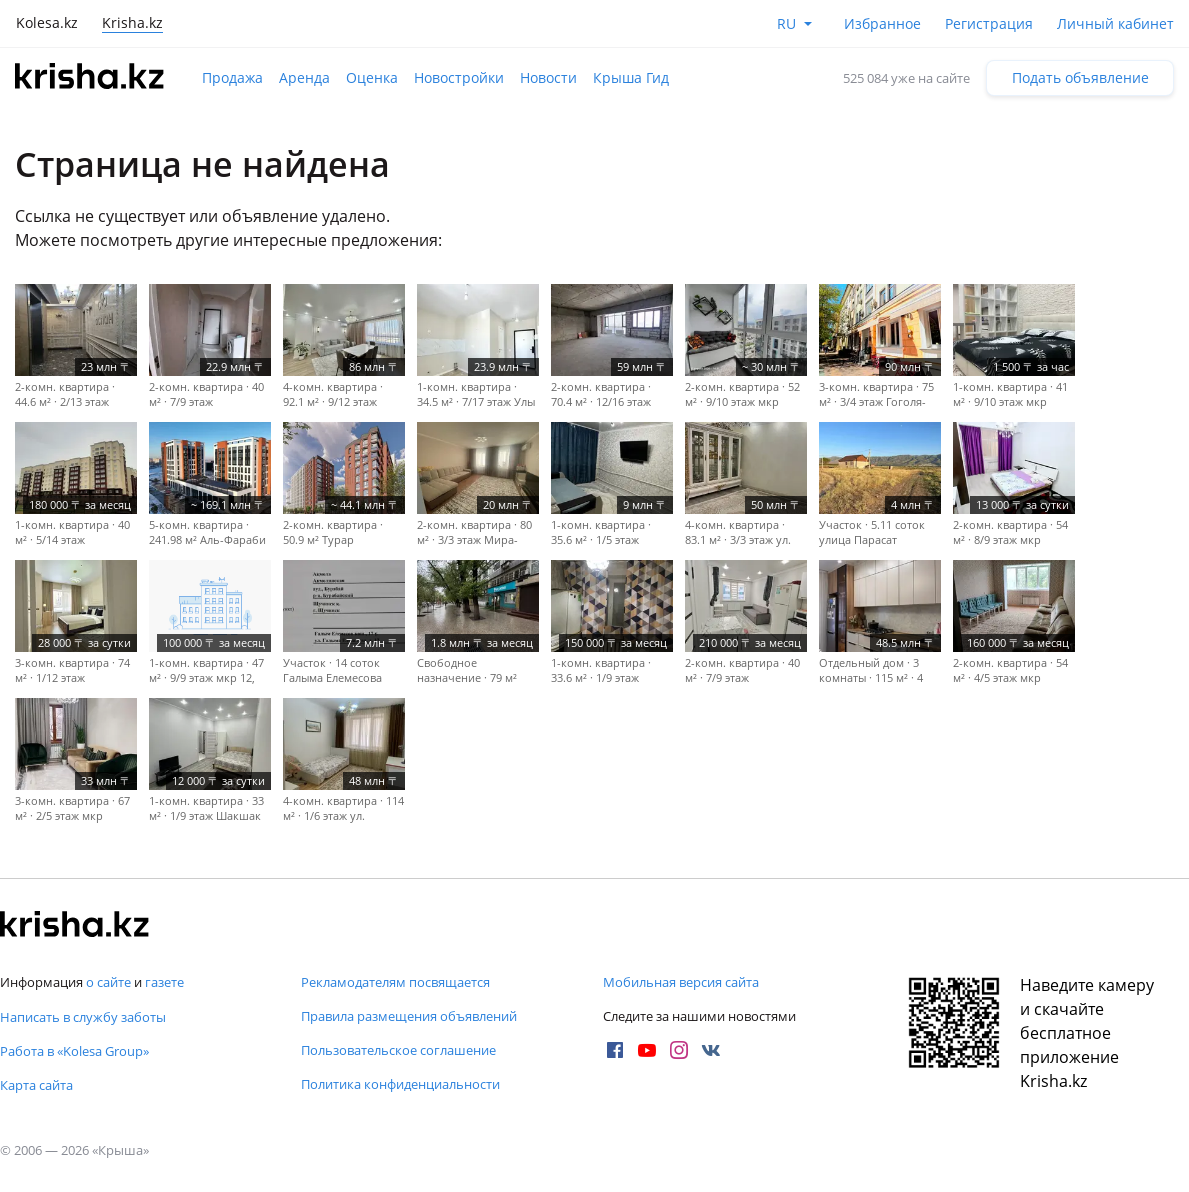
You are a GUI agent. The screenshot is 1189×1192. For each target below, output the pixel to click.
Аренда (304, 77)
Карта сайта (36, 1085)
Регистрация (989, 23)
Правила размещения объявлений (409, 1016)
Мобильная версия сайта (681, 982)
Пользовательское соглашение (398, 1050)
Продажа (232, 77)
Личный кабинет (1115, 23)
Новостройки (459, 77)
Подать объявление (1080, 77)
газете (164, 982)
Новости (548, 77)
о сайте (108, 982)
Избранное (882, 23)
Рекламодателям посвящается (395, 982)
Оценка (372, 77)
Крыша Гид (631, 77)
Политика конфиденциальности (400, 1084)
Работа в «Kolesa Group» (74, 1051)
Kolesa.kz (47, 22)
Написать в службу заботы (83, 1017)
